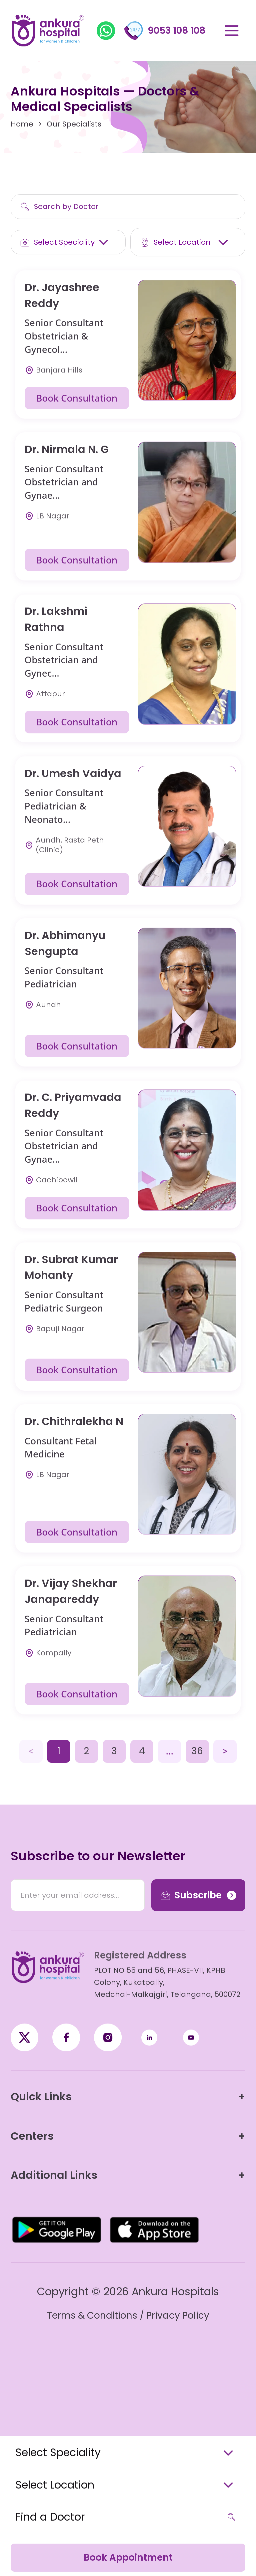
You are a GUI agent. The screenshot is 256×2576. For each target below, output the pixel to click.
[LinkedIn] (149, 2037)
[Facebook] (24, 2037)
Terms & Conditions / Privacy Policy (128, 2315)
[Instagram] (108, 2037)
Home (22, 124)
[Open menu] (231, 30)
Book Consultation (76, 398)
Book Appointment (128, 2557)
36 (197, 1751)
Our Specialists (74, 124)
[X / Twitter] (66, 2037)
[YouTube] (191, 2037)
